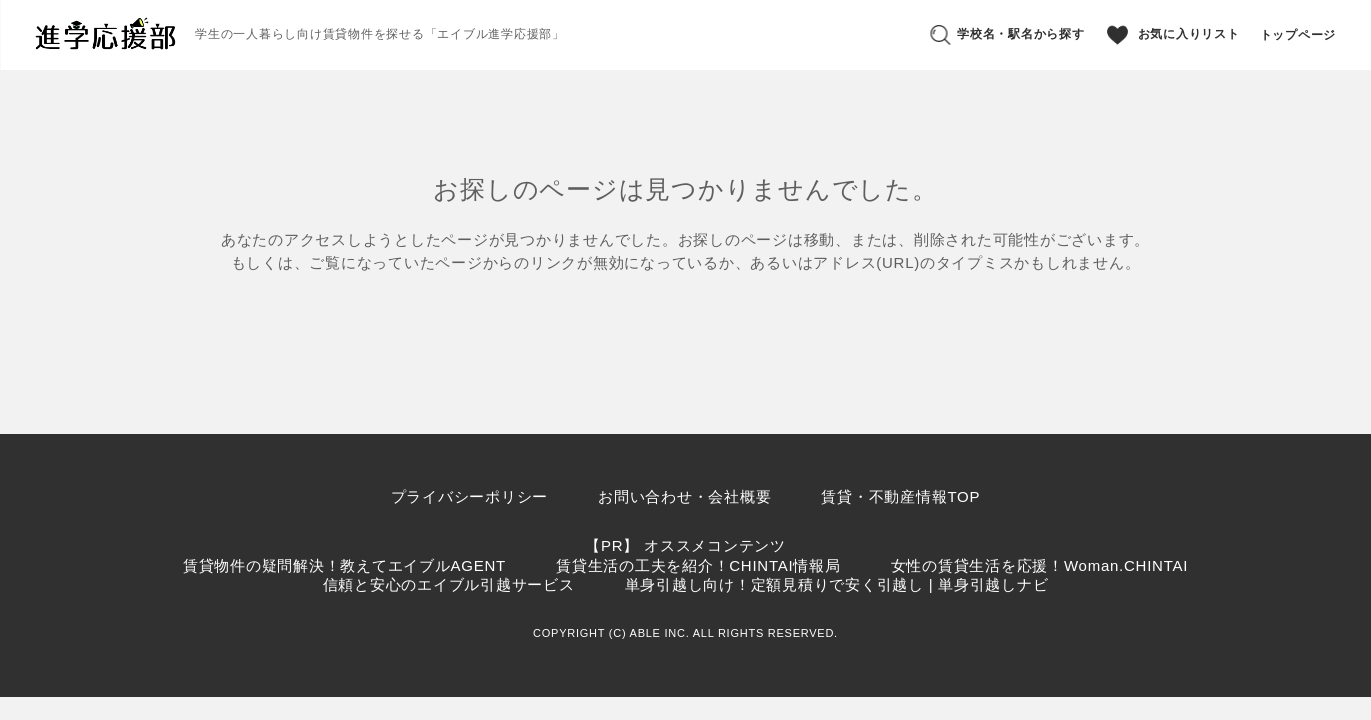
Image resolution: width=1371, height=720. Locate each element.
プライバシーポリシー (470, 496)
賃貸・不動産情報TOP (900, 496)
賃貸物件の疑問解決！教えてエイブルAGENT (344, 565)
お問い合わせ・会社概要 (684, 496)
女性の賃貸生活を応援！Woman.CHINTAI (1039, 565)
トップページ (1298, 35)
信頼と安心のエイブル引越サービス (449, 584)
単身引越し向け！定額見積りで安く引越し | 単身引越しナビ (837, 584)
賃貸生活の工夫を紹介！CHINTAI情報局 (698, 565)
